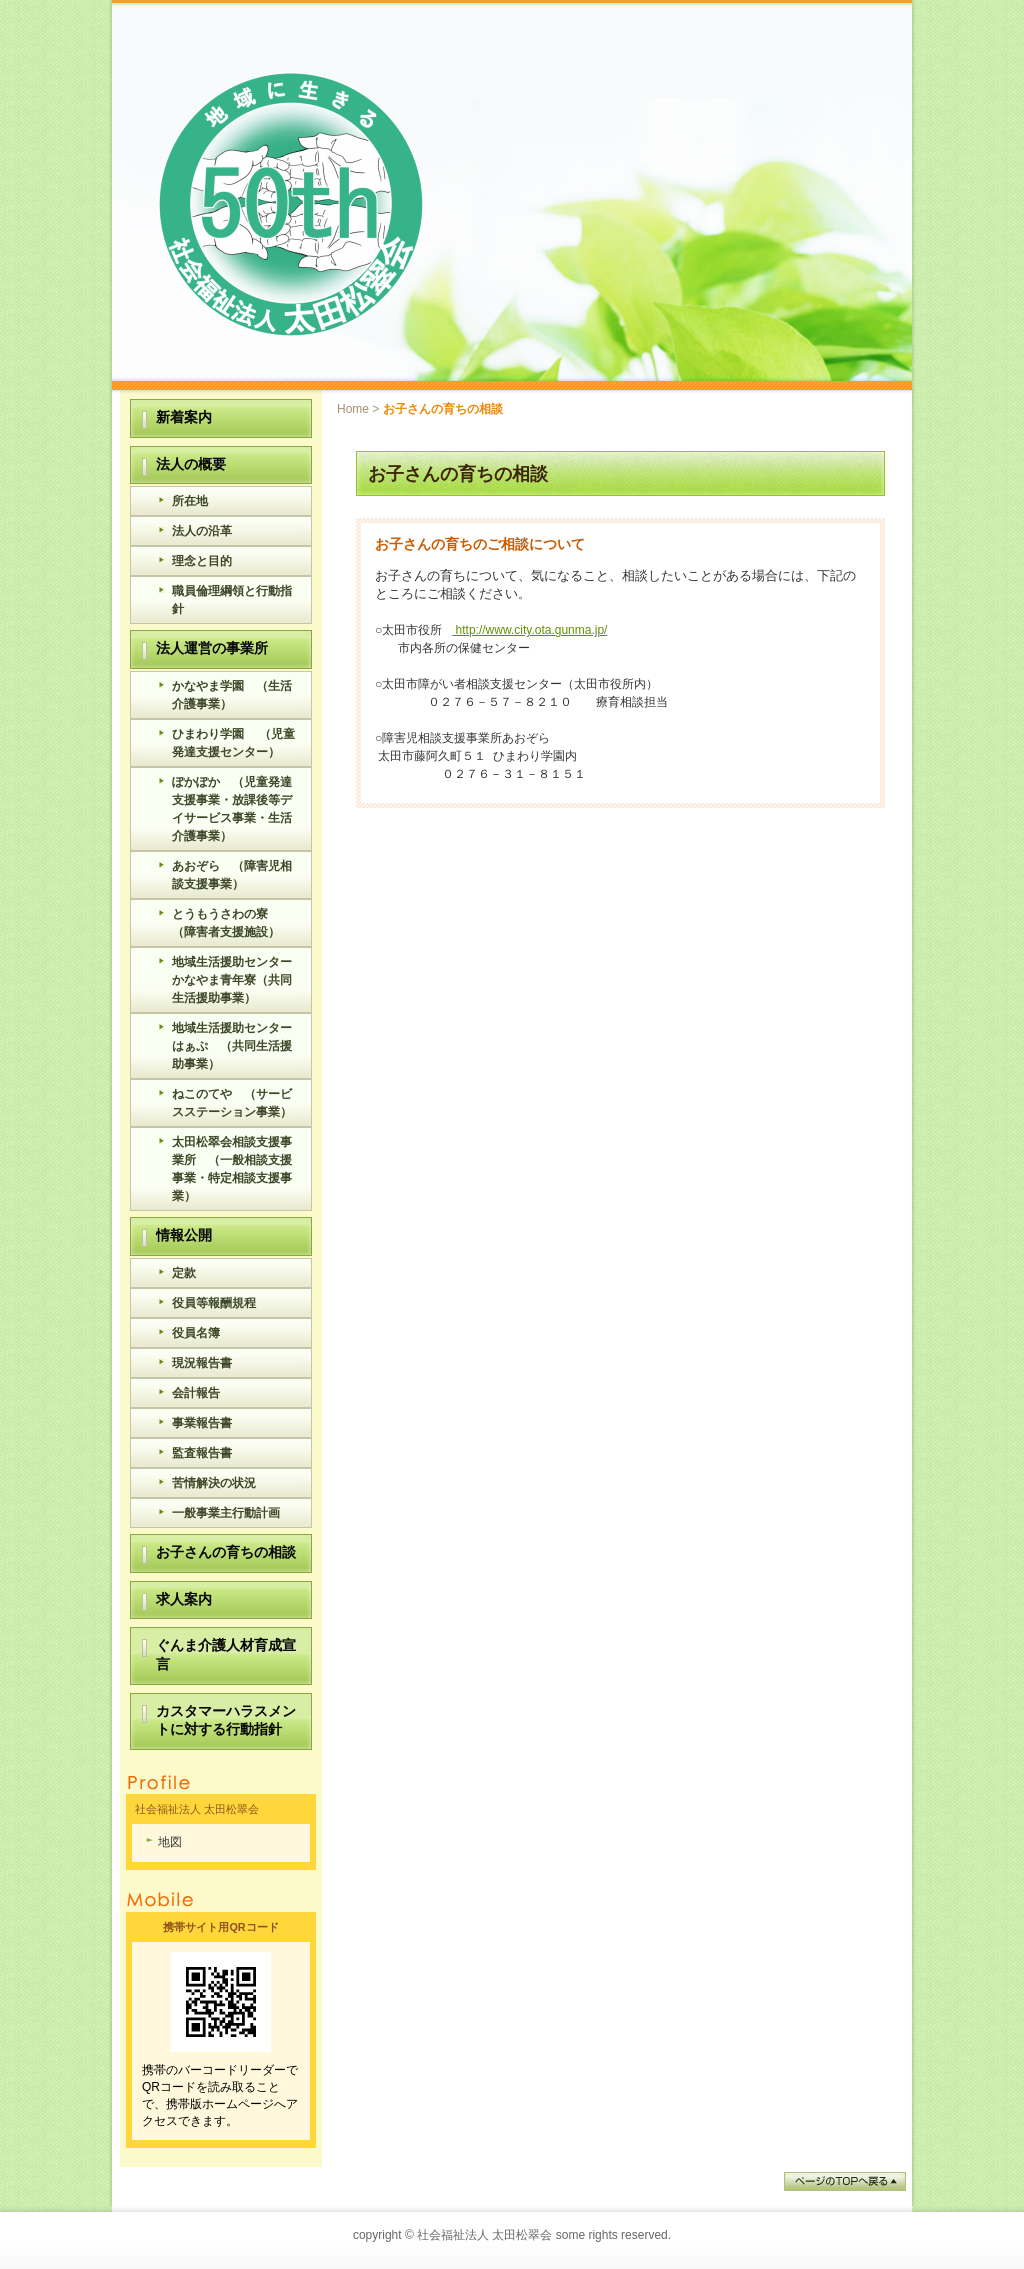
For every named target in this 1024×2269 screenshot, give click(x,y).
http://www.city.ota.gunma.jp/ (529, 630)
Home (353, 409)
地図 (170, 1842)
